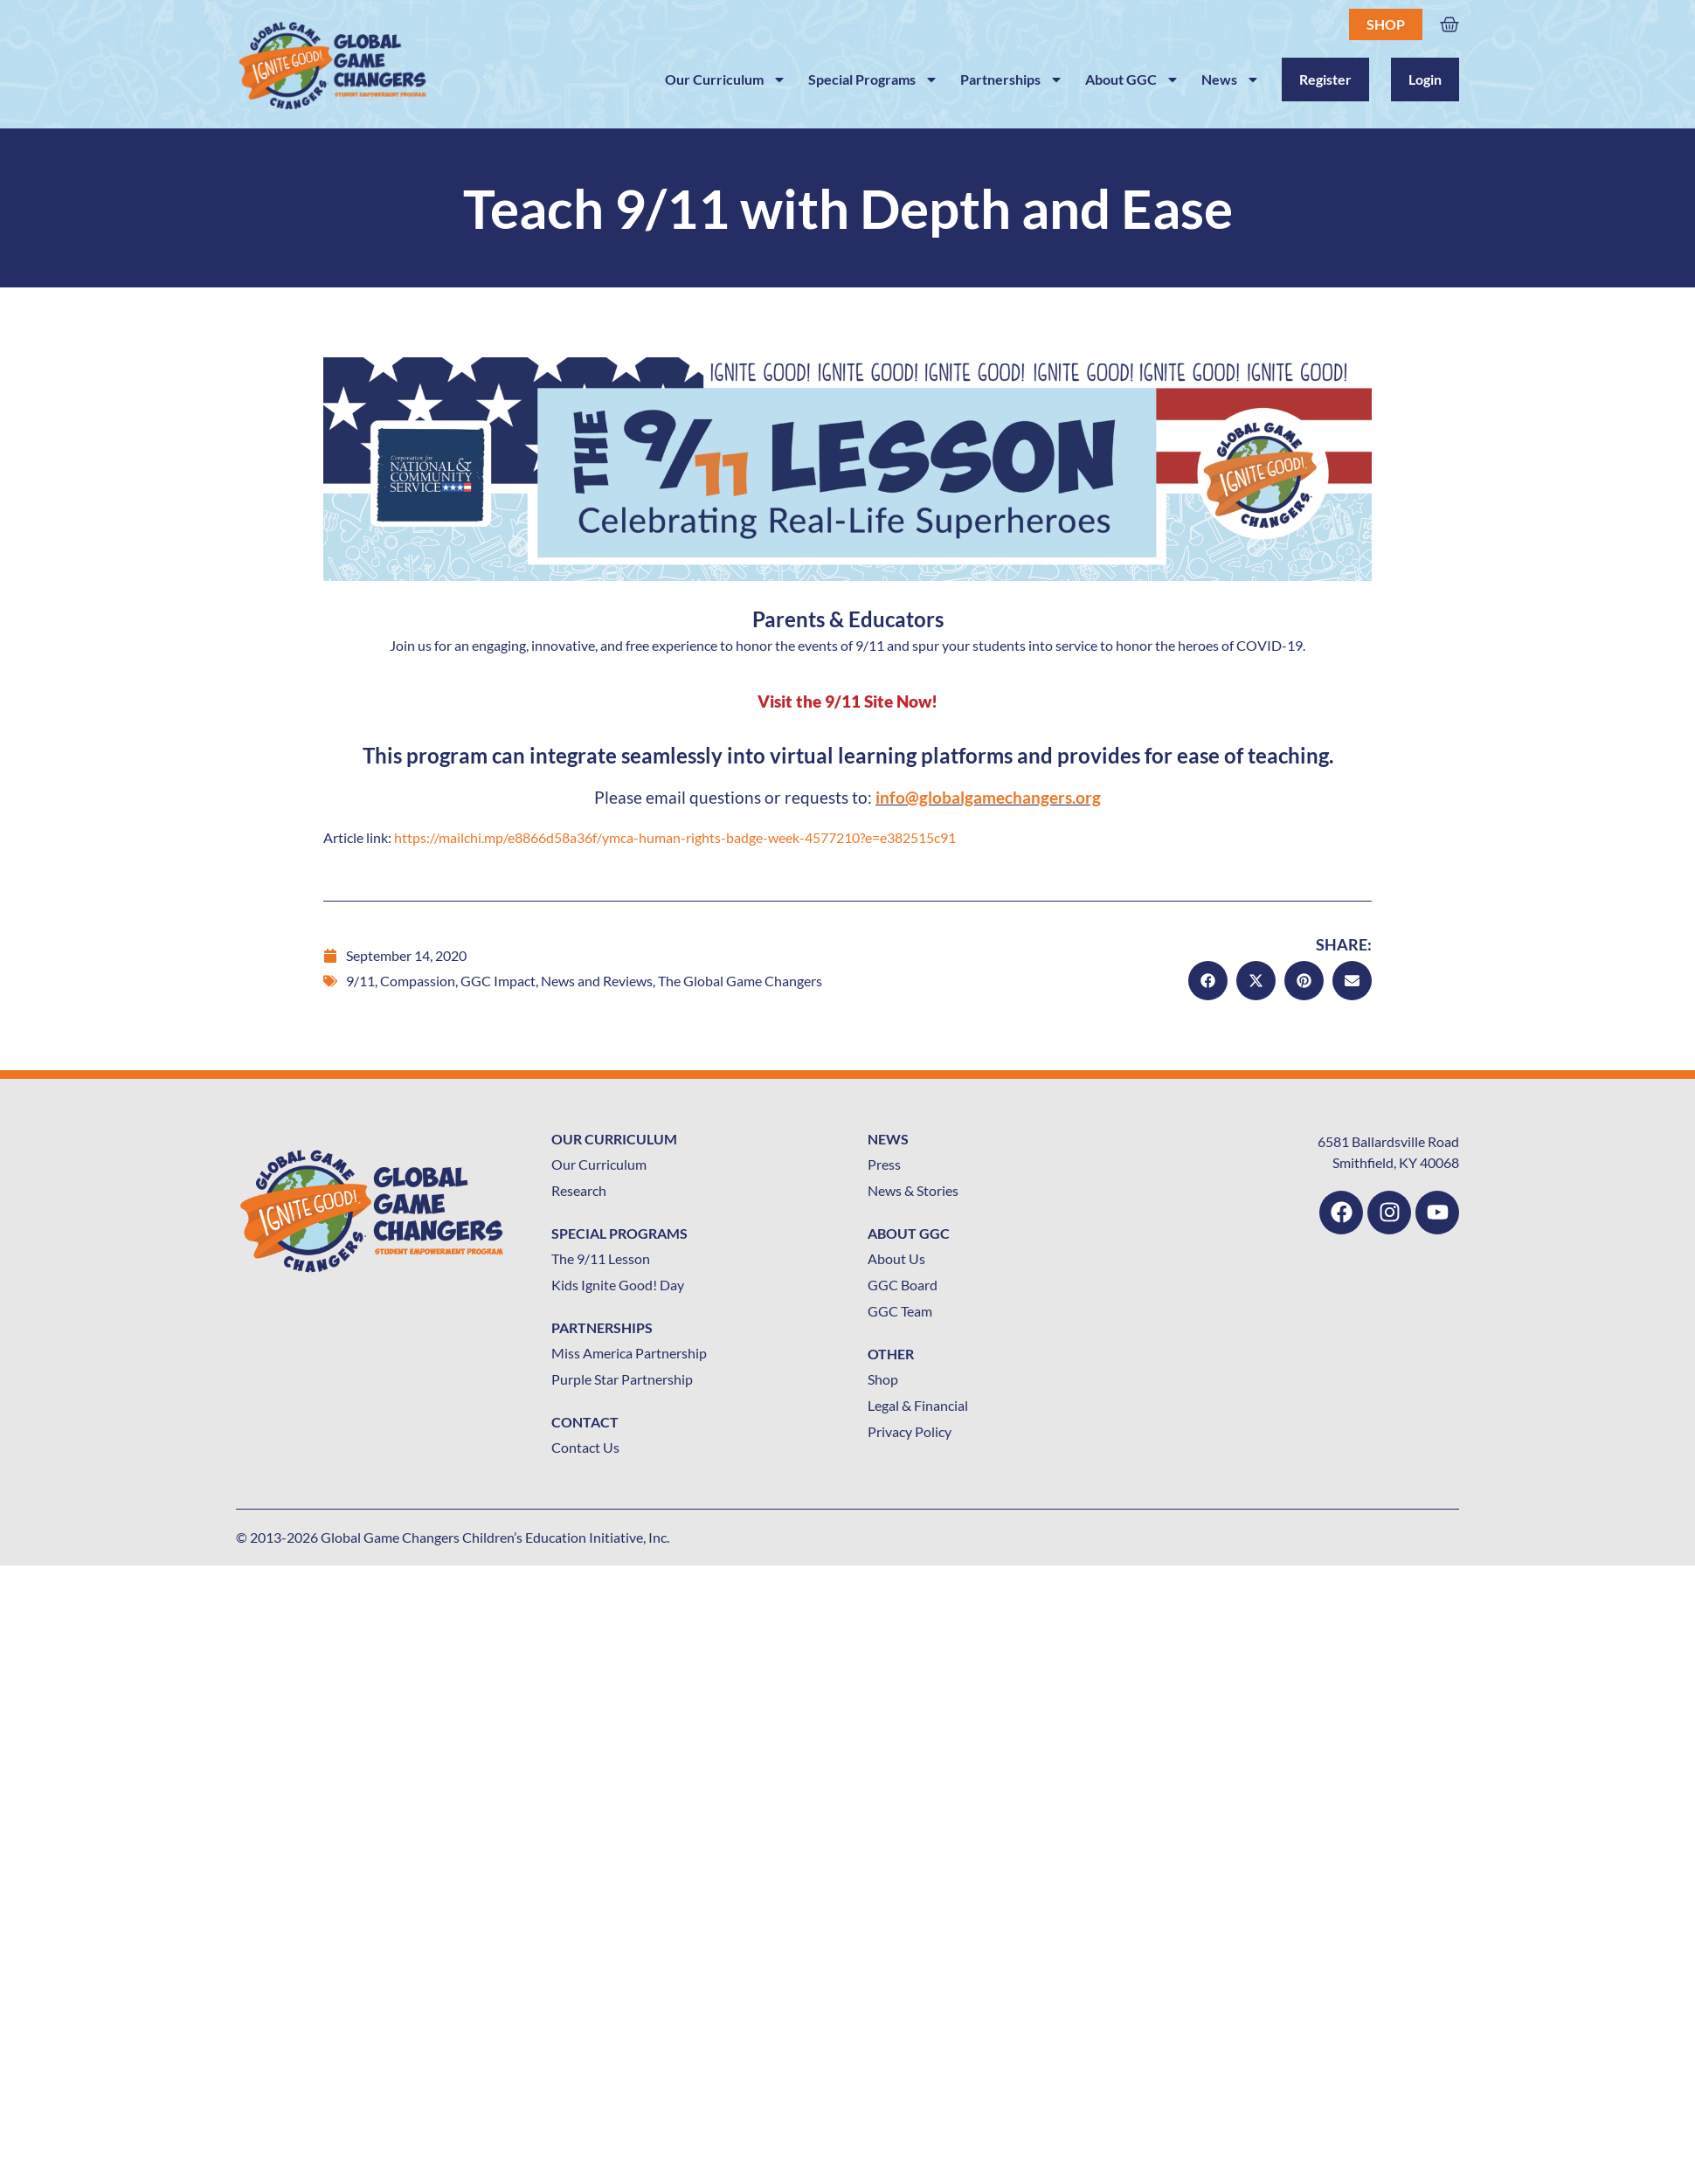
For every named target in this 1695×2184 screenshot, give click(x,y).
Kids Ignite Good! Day (617, 1284)
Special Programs (873, 79)
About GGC (1132, 79)
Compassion (417, 980)
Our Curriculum (725, 79)
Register (1325, 79)
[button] (1208, 980)
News (1230, 79)
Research (578, 1190)
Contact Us (585, 1447)
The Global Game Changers (740, 980)
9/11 (360, 980)
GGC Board (902, 1284)
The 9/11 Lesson (600, 1258)
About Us (896, 1258)
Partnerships (1011, 79)
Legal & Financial (918, 1405)
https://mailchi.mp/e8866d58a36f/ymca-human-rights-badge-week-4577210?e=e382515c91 (675, 837)
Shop (1385, 24)
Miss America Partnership (629, 1352)
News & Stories (913, 1190)
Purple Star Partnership (622, 1379)
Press (884, 1164)
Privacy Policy (909, 1431)
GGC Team (900, 1311)
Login (1425, 79)
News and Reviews (597, 980)
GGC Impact (498, 980)
